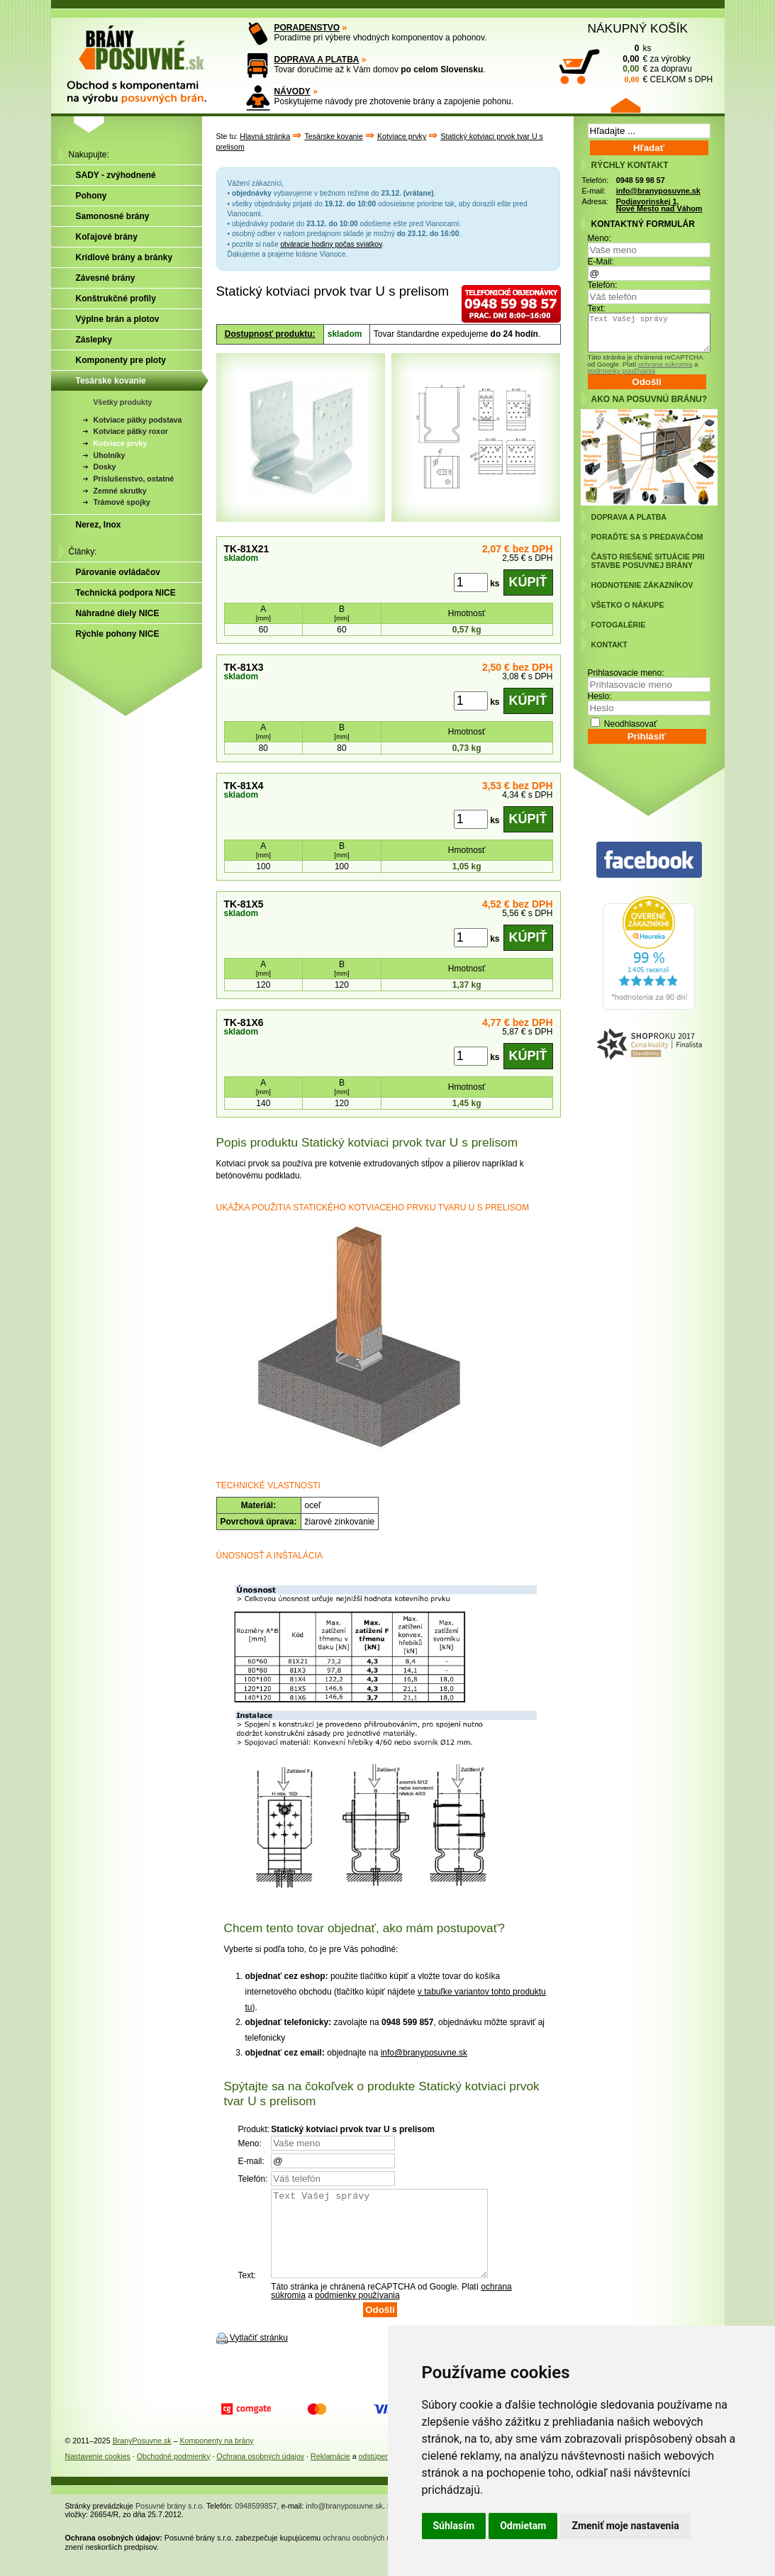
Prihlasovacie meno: (626, 673)
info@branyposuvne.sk (424, 2053)
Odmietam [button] (523, 2525)
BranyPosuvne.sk (142, 2457)
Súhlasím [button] (454, 2525)
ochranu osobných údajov (365, 2554)
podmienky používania (357, 2312)
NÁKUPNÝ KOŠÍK (638, 28)
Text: (597, 308)
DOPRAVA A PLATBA (316, 60)
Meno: (599, 238)
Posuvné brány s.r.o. (169, 2523)
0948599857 (256, 2523)
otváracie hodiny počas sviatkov (330, 244)
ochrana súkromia (665, 364)
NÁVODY (292, 91)
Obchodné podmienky (174, 2473)
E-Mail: (601, 262)
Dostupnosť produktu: (270, 334)
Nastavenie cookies (97, 2473)
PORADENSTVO (307, 28)
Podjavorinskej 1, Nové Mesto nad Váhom (659, 205)
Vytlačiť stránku (259, 2355)
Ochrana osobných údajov (260, 2473)
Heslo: (600, 696)
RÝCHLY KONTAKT (630, 165)
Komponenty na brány (216, 2457)
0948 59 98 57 (640, 180)
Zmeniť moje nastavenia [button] (625, 2525)
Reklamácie (330, 2473)
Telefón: (603, 285)
